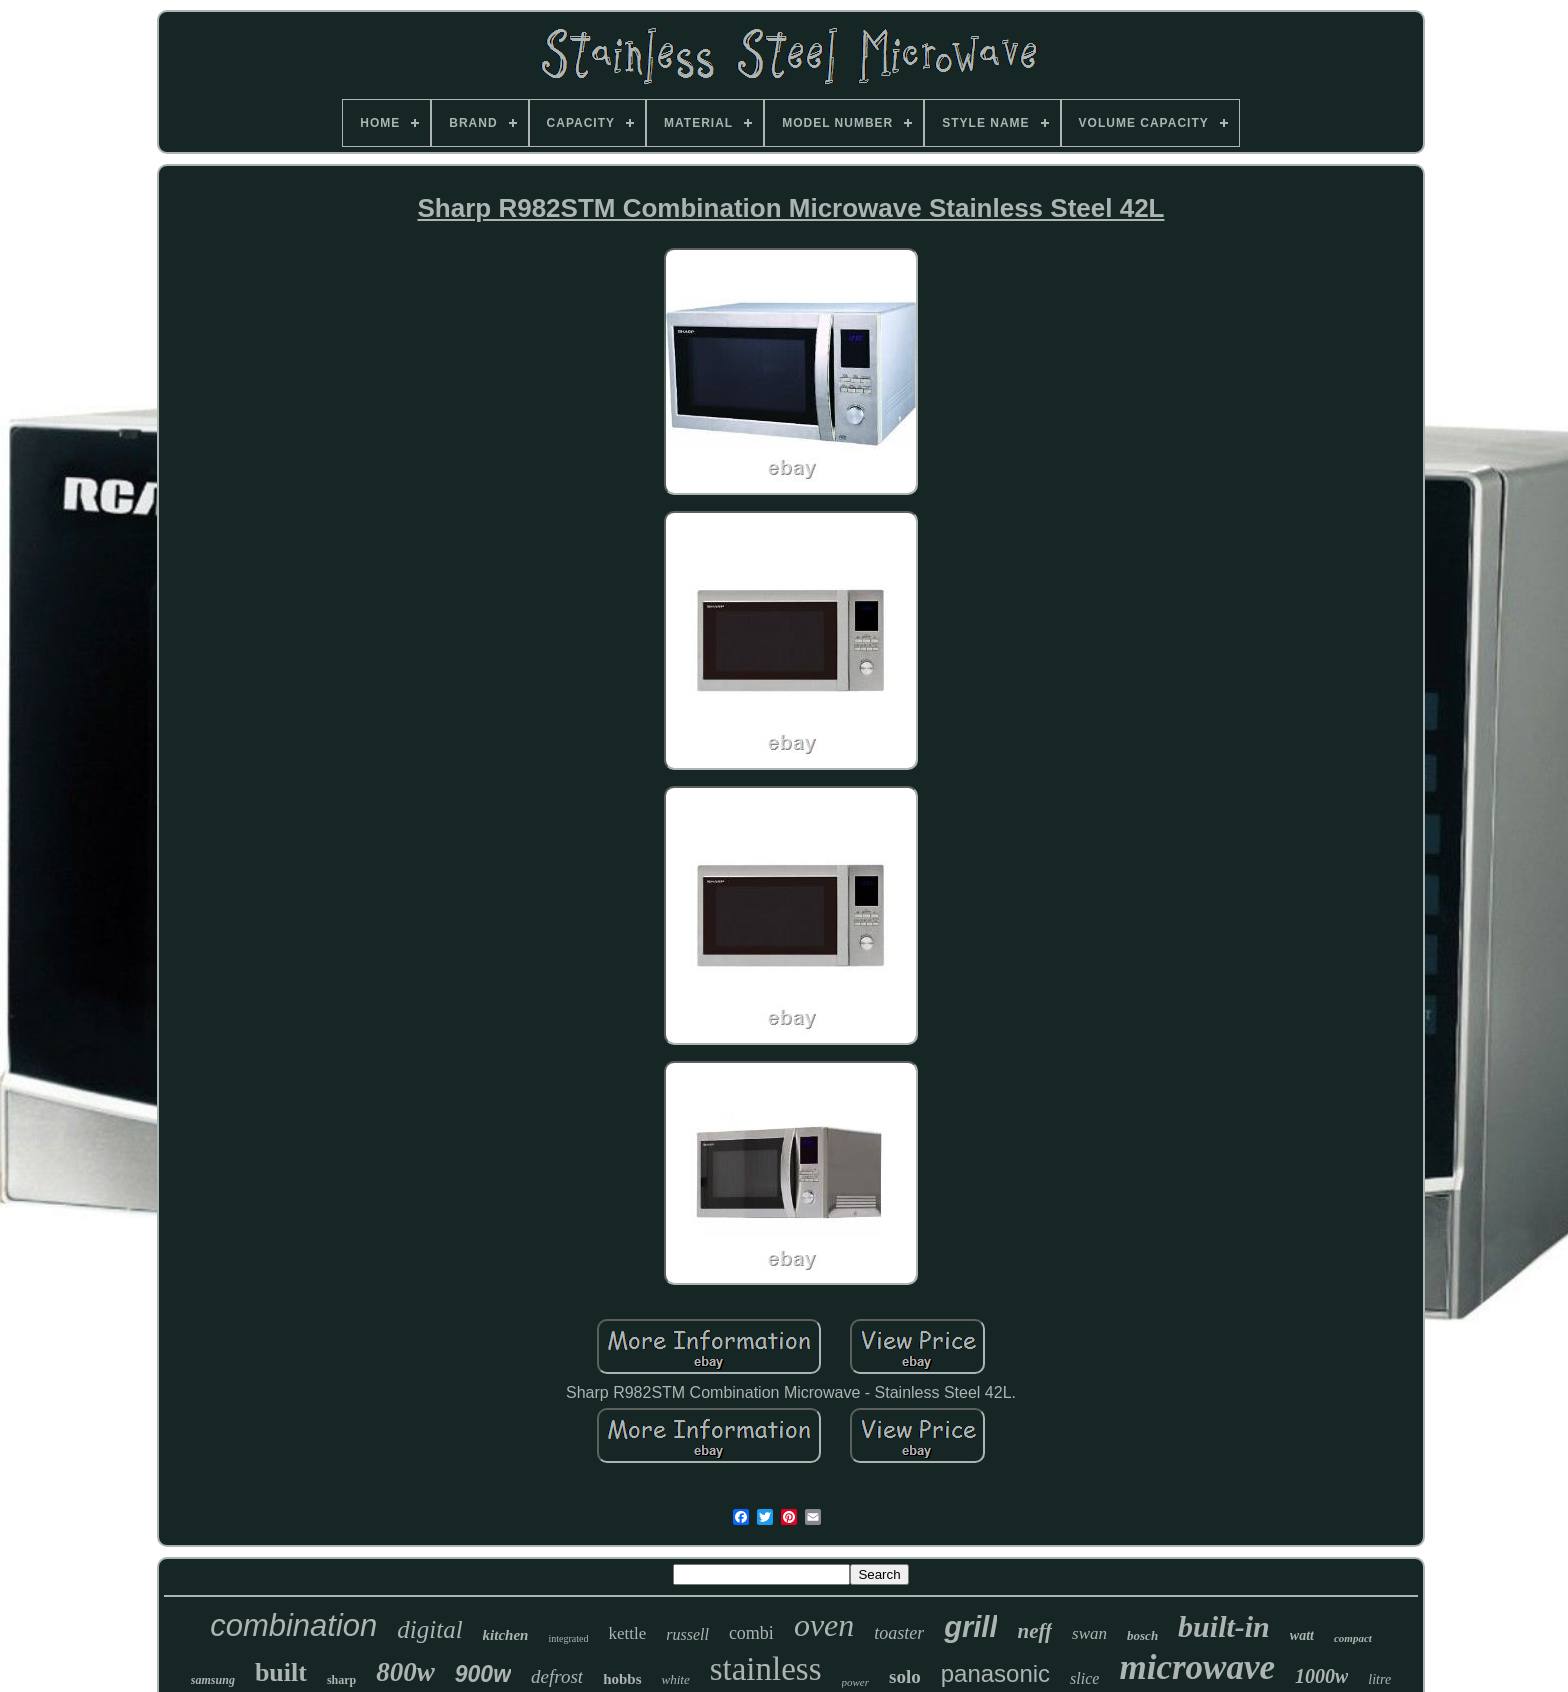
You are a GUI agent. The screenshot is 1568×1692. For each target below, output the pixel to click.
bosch (1142, 1635)
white (676, 1679)
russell (687, 1634)
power (856, 1682)
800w (405, 1672)
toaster (899, 1633)
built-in (1224, 1626)
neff (1034, 1631)
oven (824, 1625)
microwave (1197, 1667)
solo (905, 1676)
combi (751, 1633)
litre (1379, 1679)
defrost (557, 1676)
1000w (1321, 1676)
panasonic (995, 1673)
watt (1302, 1635)
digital (429, 1629)
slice (1084, 1678)
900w (483, 1674)
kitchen (506, 1635)
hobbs (622, 1679)
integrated (568, 1638)
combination (293, 1625)
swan (1089, 1633)
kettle (627, 1633)
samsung (213, 1680)
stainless (766, 1669)
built (281, 1672)
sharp (341, 1680)
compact (1353, 1638)
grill (970, 1627)
